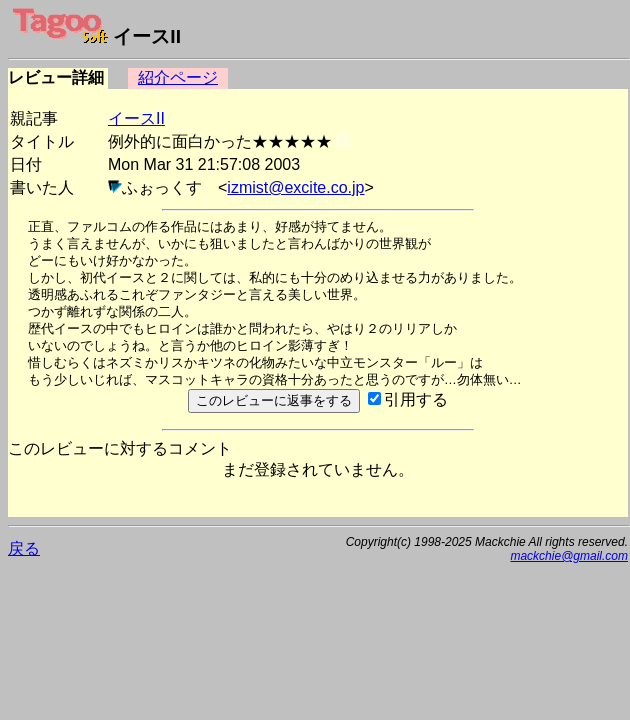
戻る (24, 548)
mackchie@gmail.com (569, 556)
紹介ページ (178, 77)
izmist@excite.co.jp (295, 187)
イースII (136, 118)
